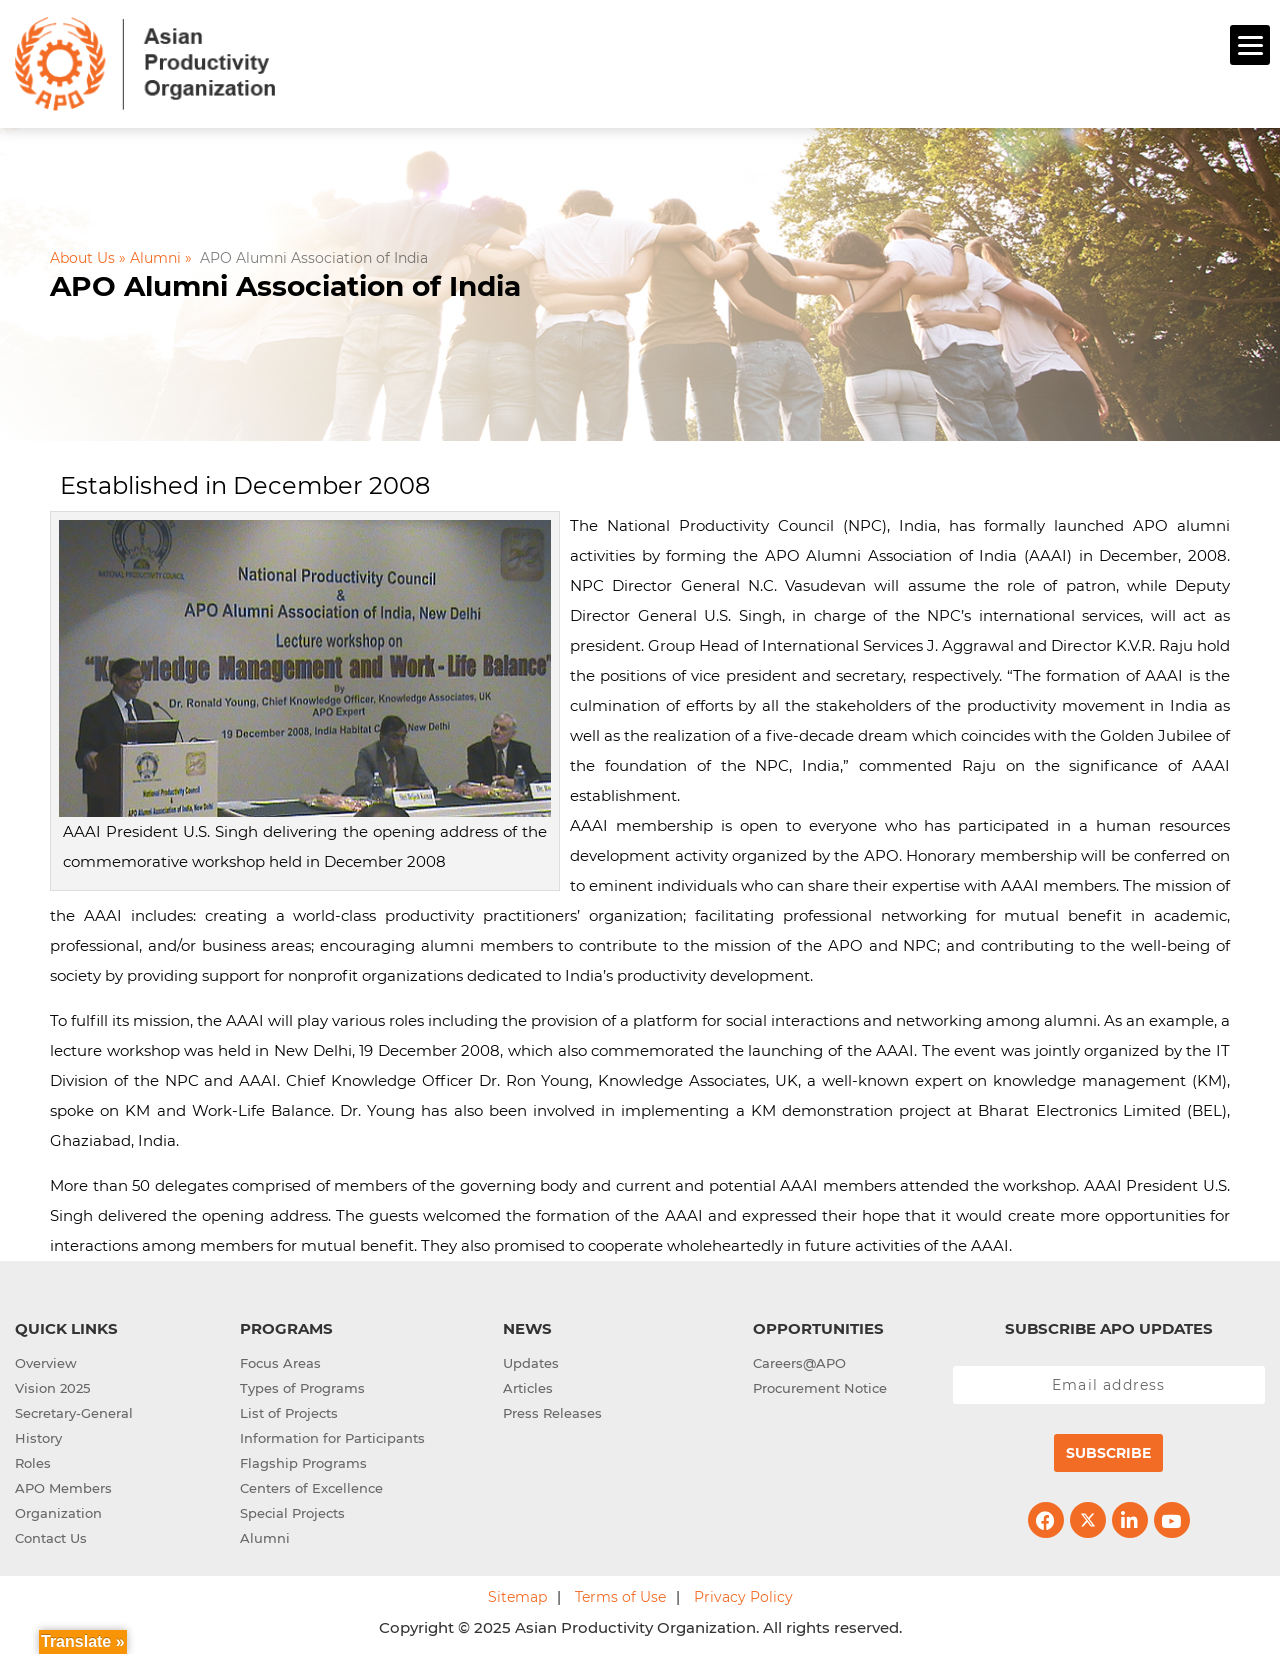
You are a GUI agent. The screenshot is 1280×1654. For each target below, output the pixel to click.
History (38, 1436)
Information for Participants (332, 1436)
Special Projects (292, 1511)
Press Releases (552, 1411)
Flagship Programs (303, 1461)
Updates (531, 1361)
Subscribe (1108, 1451)
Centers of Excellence (311, 1486)
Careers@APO (799, 1361)
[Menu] (1250, 45)
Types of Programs (302, 1386)
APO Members (63, 1486)
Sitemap (517, 1595)
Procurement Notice (820, 1386)
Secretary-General (74, 1411)
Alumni (265, 1536)
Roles (33, 1461)
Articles (528, 1386)
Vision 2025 (52, 1386)
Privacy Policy (743, 1595)
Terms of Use (620, 1595)
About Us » (88, 255)
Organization (58, 1511)
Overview (46, 1361)
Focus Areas (280, 1361)
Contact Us (51, 1536)
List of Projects (289, 1411)
